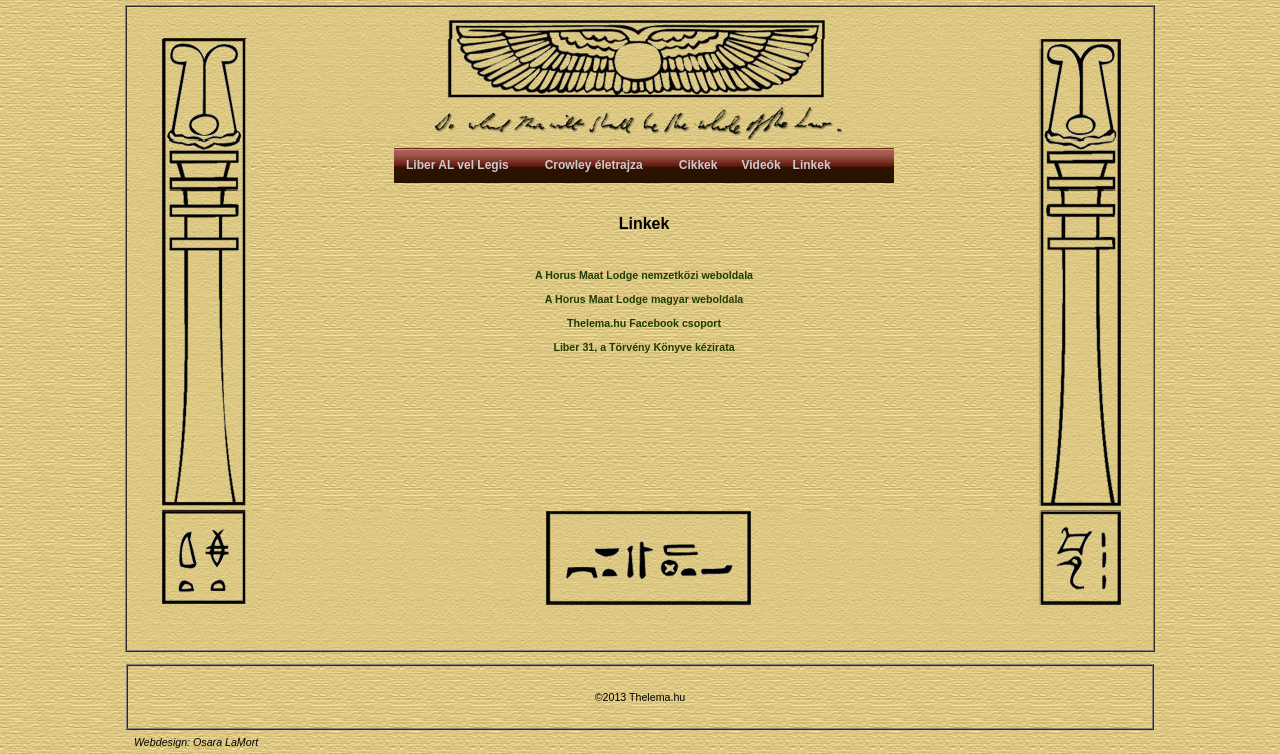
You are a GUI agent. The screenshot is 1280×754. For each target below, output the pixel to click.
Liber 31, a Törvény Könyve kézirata (643, 347)
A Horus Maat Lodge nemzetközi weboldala (644, 275)
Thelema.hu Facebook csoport (644, 323)
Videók (760, 165)
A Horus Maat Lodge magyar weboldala (644, 299)
